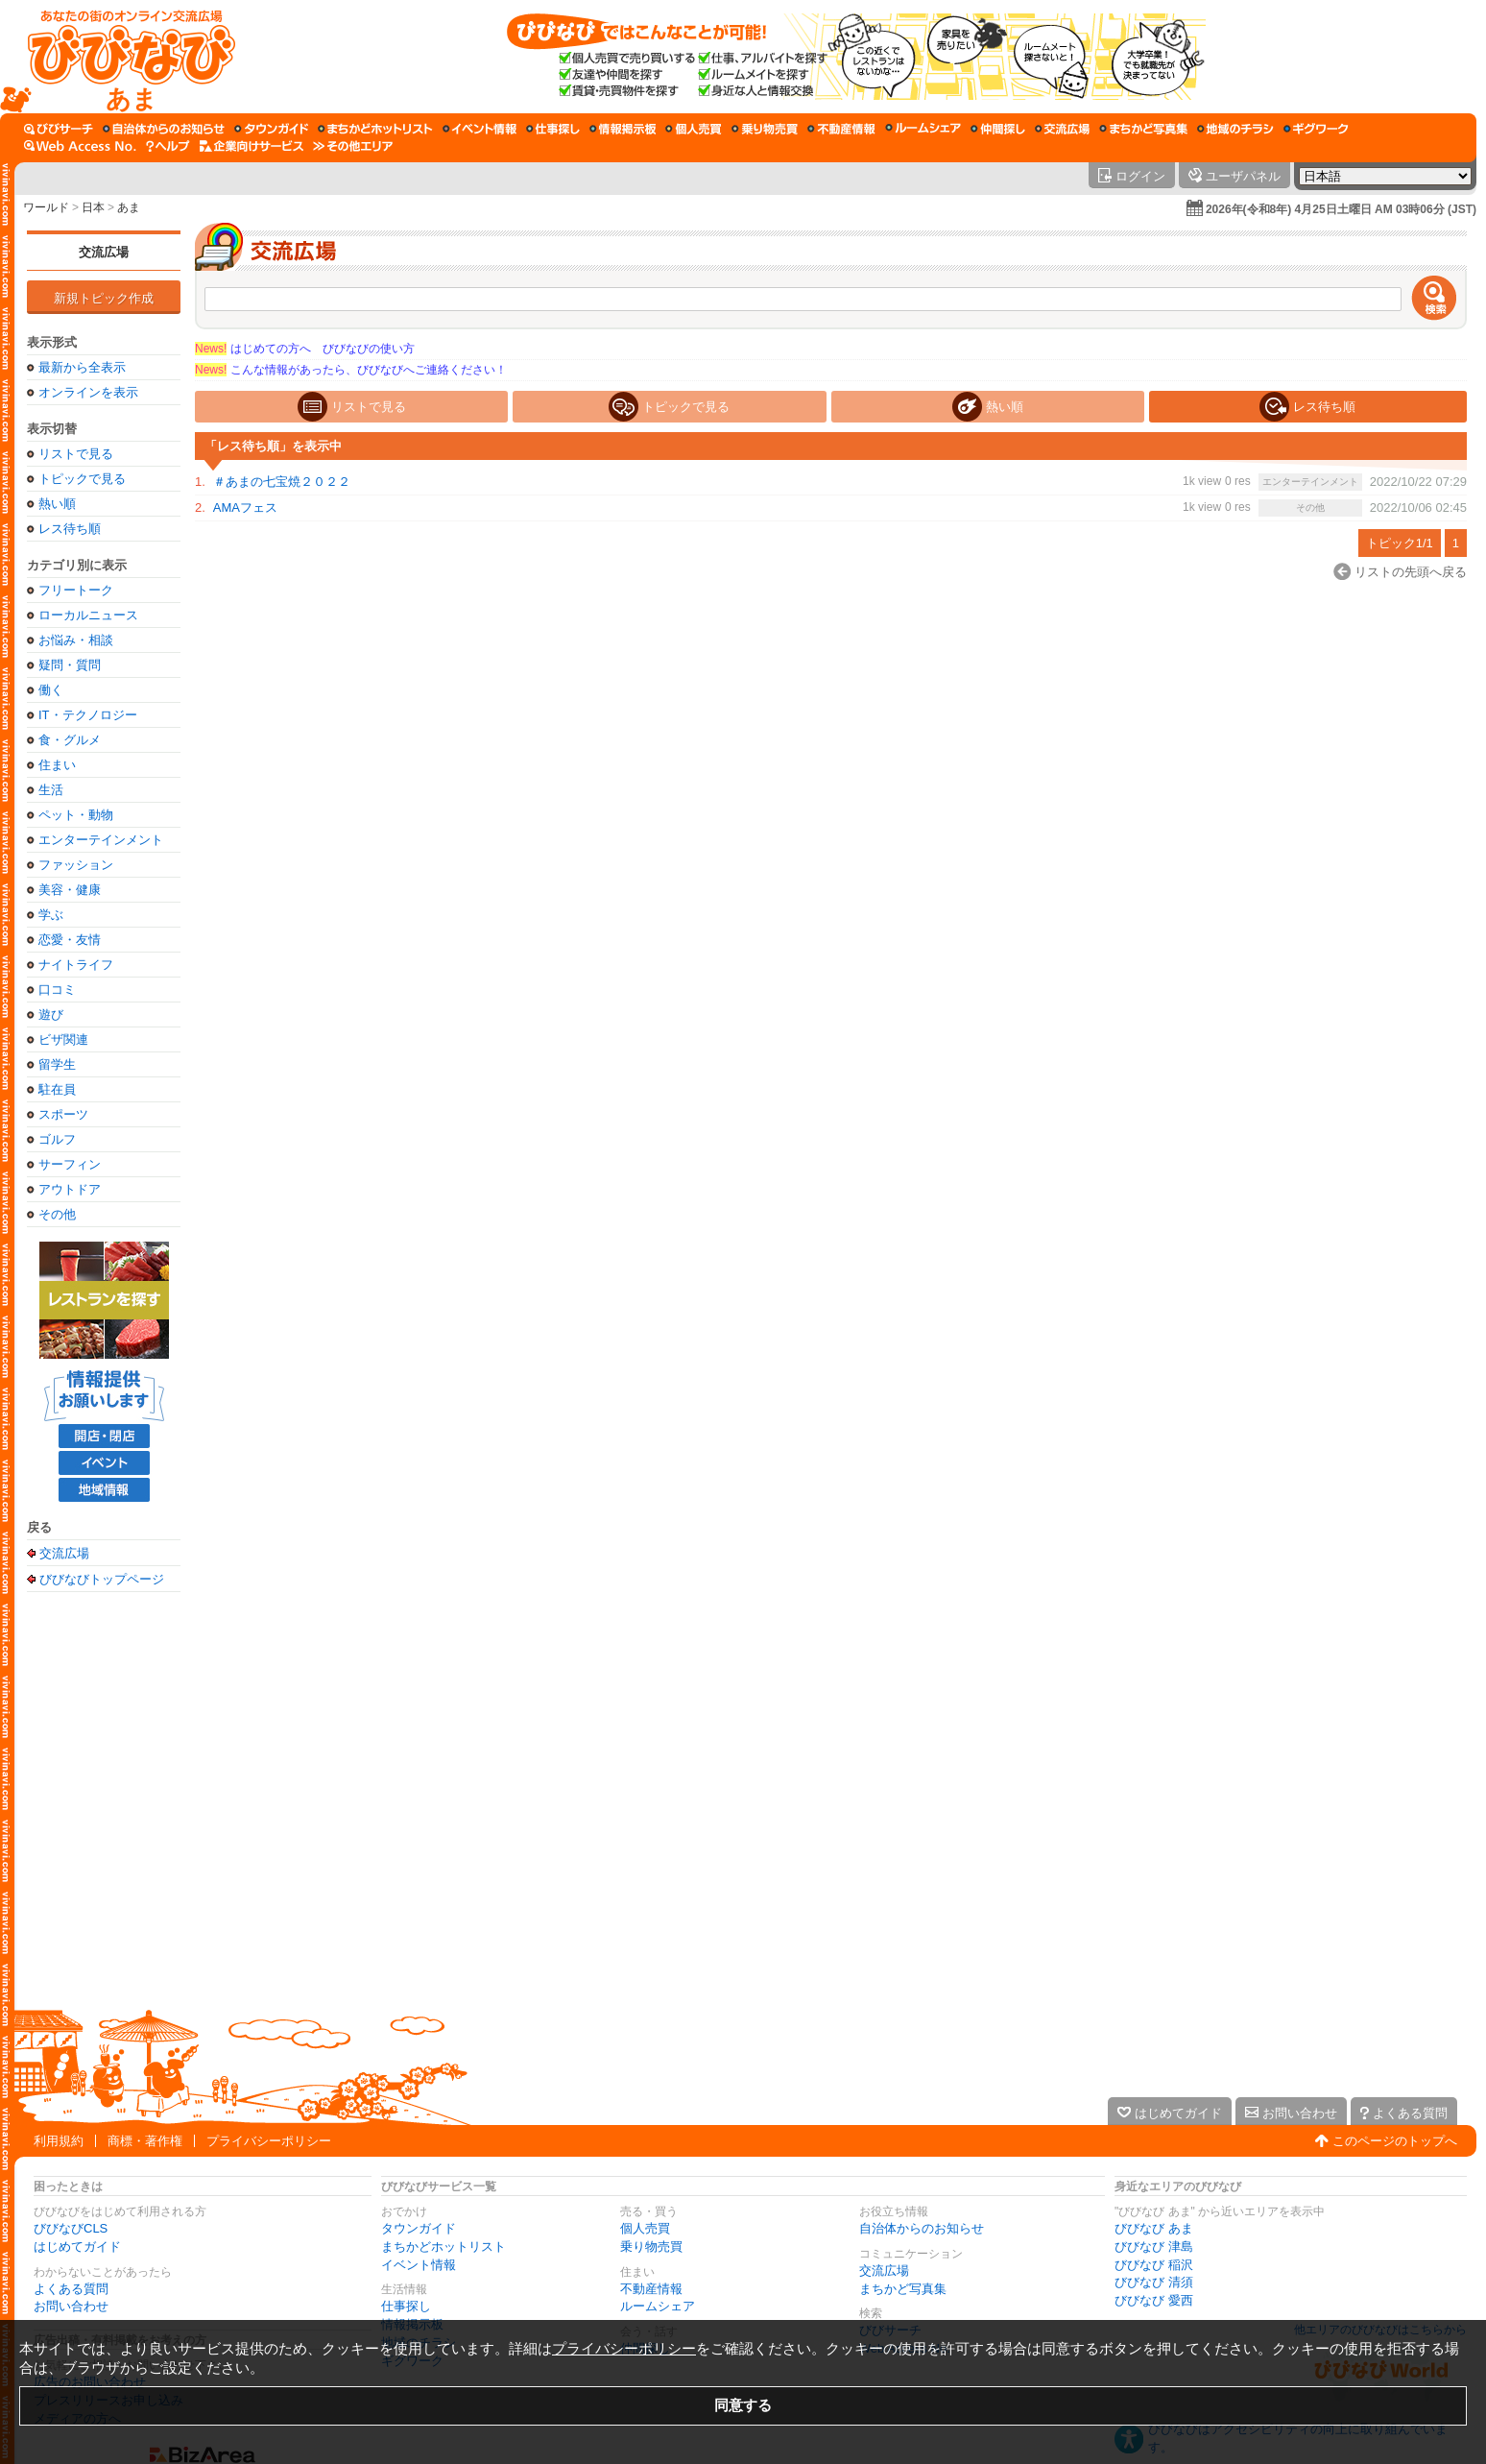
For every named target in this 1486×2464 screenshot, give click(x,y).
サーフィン (69, 1164)
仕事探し (406, 2306)
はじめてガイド (77, 2246)
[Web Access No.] (80, 146)
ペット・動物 (75, 815)
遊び (50, 1014)
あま (128, 207)
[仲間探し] (998, 128)
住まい (57, 765)
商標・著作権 (145, 2141)
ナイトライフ (75, 964)
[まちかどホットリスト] (375, 128)
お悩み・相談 (75, 640)
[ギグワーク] (1316, 128)
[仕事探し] (553, 128)
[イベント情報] (479, 128)
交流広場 (104, 252)
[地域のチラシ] (1235, 128)
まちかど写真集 (903, 2289)
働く (50, 690)
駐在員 (57, 1089)
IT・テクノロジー (87, 715)
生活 (50, 790)
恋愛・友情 (69, 939)
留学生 (57, 1064)
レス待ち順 (69, 528)
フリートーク (75, 590)
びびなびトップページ (101, 1578)
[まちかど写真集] (1143, 128)
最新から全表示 (82, 367)
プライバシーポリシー (268, 2141)
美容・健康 (69, 889)
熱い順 (57, 503)
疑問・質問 (69, 665)
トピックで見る (82, 478)
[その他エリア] (353, 146)
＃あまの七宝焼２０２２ (281, 481)
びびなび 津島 (1153, 2246)
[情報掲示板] (622, 128)
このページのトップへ (1394, 2141)
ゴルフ (57, 1139)
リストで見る (75, 453)
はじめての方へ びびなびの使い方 (305, 348)
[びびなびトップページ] (122, 56)
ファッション (75, 864)
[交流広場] (1062, 128)
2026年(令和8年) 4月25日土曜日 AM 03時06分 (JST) (1341, 209)
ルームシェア (657, 2306)
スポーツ (63, 1114)
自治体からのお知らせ (921, 2228)
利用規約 (59, 2141)
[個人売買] (693, 128)
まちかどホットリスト (443, 2246)
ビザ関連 (63, 1039)
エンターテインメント (100, 839)
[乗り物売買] (764, 128)
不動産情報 (651, 2289)
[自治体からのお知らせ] (164, 128)
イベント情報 (418, 2265)
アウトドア (69, 1189)
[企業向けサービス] (251, 146)
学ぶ (50, 914)
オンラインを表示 (88, 392)
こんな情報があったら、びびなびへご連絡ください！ (351, 369)
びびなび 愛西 (1153, 2300)
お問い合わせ (71, 2306)
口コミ (57, 989)
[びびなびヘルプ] (168, 146)
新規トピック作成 (104, 298)
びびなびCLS (71, 2228)
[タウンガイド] (271, 128)
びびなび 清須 (1153, 2282)
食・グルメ (69, 740)
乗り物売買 (651, 2246)
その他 (57, 1214)
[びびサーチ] (58, 128)
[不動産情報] (841, 128)
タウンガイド (418, 2228)
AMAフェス (245, 507)
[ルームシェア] (923, 128)
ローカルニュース (88, 615)
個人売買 (645, 2228)
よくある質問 (71, 2289)
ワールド (46, 207)
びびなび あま (1153, 2228)
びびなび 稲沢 (1153, 2265)
